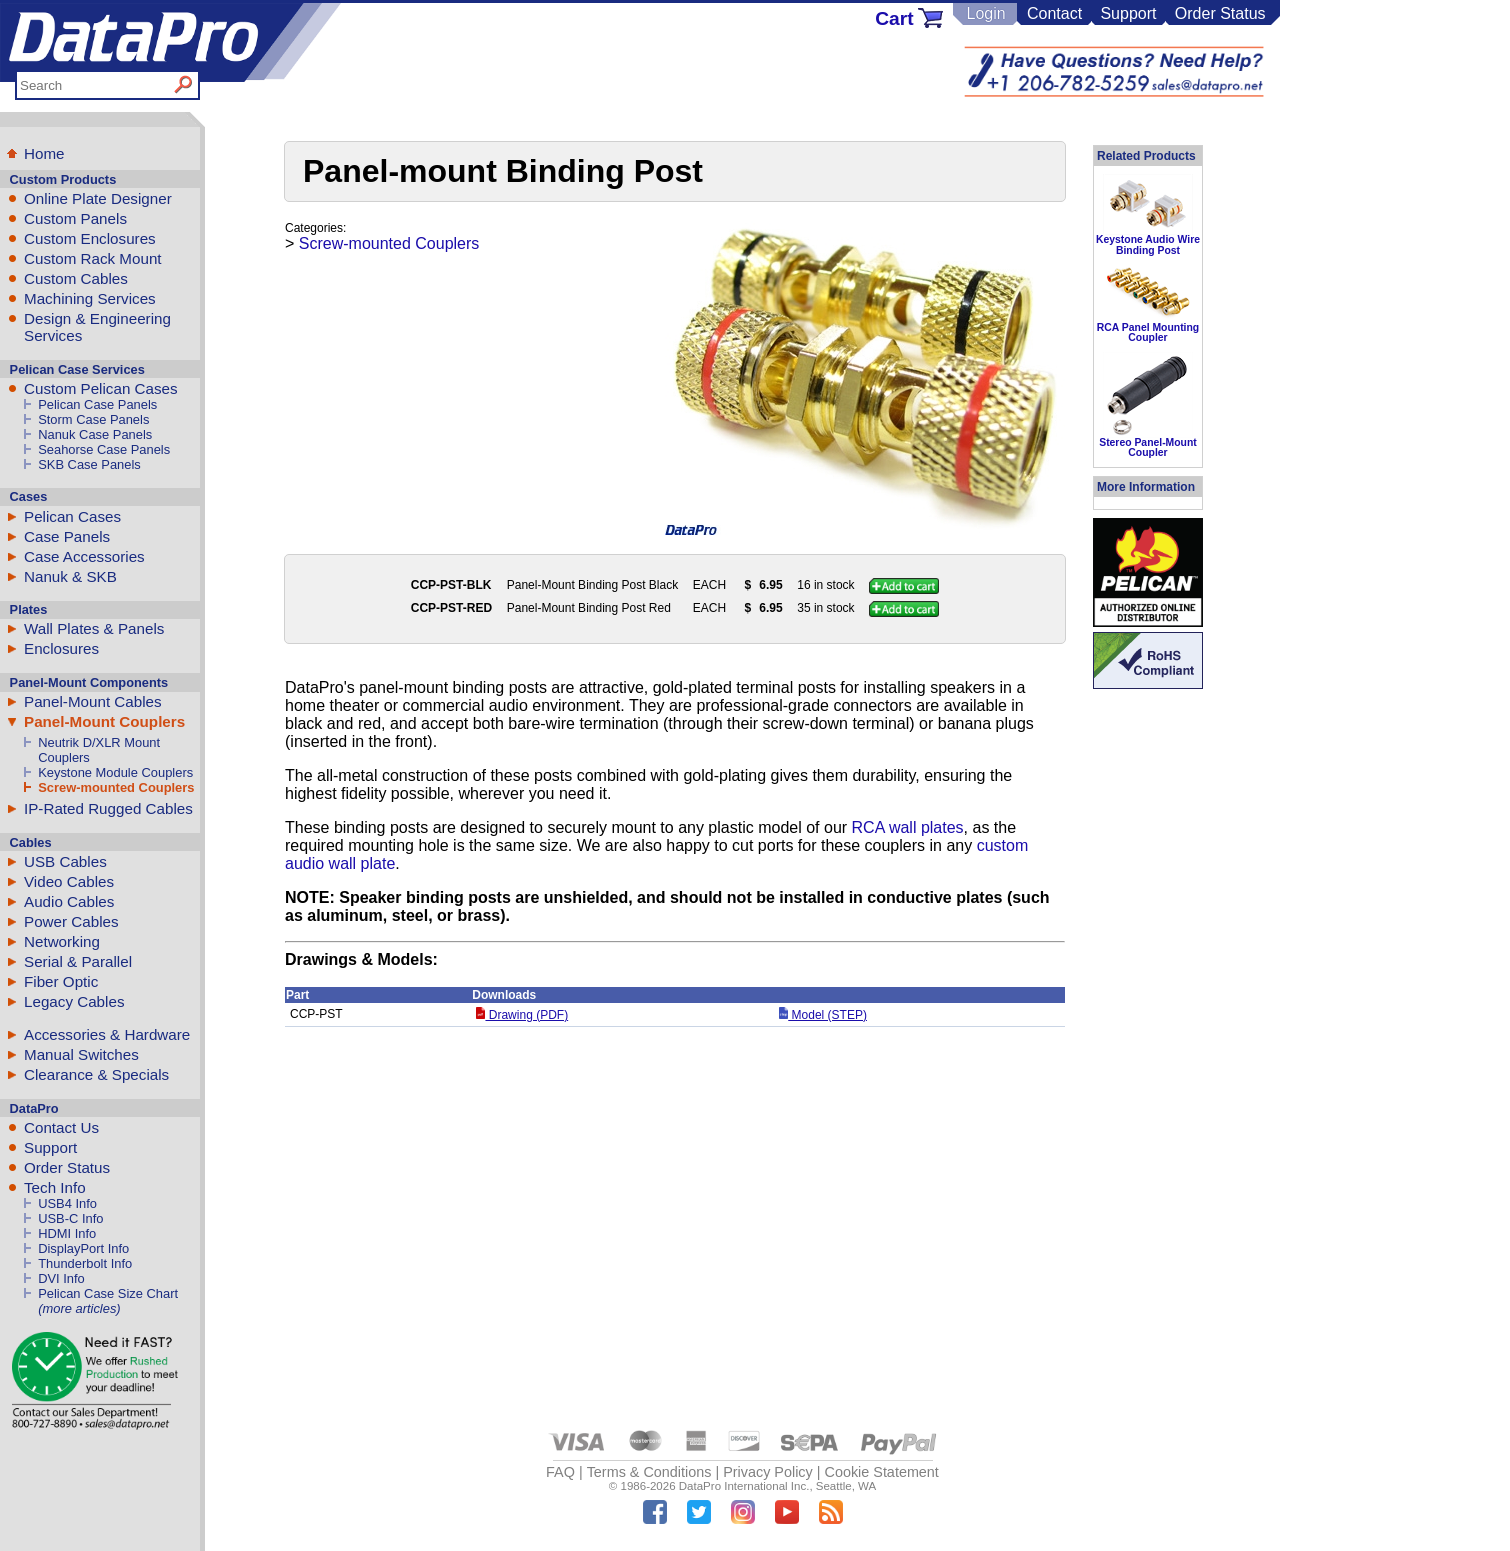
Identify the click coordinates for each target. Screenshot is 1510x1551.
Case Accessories (84, 556)
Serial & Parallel (78, 961)
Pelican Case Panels (97, 404)
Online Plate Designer (98, 198)
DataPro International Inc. (744, 1486)
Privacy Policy (768, 1472)
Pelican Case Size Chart (108, 1293)
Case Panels (67, 536)
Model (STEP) (823, 1015)
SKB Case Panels (89, 464)
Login (985, 13)
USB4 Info (67, 1203)
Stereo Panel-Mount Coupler (1148, 447)
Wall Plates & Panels (94, 628)
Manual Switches (81, 1054)
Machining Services (90, 298)
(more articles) (79, 1308)
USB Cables (65, 861)
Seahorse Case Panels (104, 449)
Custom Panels (75, 218)
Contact (1054, 13)
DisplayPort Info (83, 1248)
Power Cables (71, 921)
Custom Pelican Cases (101, 388)
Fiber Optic (61, 981)
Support (1128, 13)
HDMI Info (67, 1233)
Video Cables (69, 881)
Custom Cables (76, 278)
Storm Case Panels (93, 419)
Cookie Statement (881, 1472)
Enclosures (61, 648)
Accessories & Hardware (107, 1034)
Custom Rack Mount (93, 258)
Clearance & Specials (96, 1074)
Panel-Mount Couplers (104, 721)
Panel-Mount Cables (93, 701)
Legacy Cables (74, 1001)
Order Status (1220, 13)
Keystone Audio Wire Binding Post (1148, 244)
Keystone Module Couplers (115, 772)
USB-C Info (70, 1218)
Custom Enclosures (90, 238)
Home (44, 153)
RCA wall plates (908, 827)
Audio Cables (69, 901)
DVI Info (61, 1278)
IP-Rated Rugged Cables (108, 808)
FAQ (560, 1472)
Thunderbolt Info (85, 1263)
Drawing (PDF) (522, 1015)
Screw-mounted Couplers (116, 787)
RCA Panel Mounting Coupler (1148, 332)
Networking (62, 941)
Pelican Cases (72, 516)
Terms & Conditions (649, 1472)
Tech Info (55, 1187)
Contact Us (61, 1127)
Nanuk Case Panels (95, 434)
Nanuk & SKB (70, 576)
